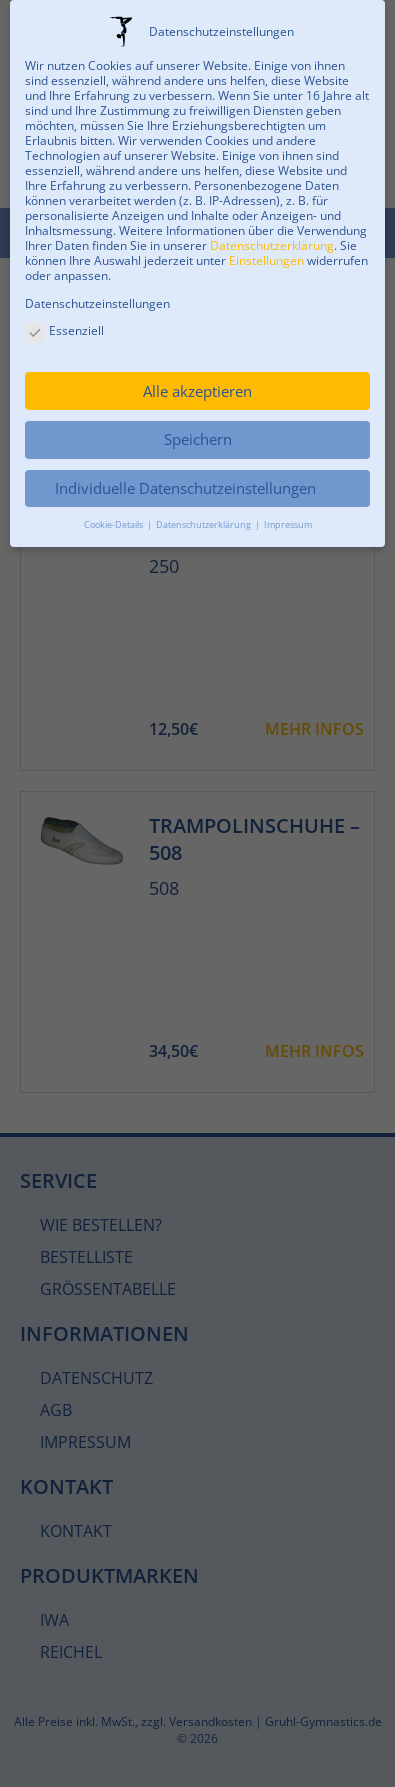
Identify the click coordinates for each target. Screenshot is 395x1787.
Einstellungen (266, 260)
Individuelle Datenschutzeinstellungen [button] (185, 488)
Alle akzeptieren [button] (197, 391)
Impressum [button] (288, 524)
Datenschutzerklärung (272, 245)
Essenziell (64, 331)
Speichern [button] (198, 439)
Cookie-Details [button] (114, 524)
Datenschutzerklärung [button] (204, 524)
